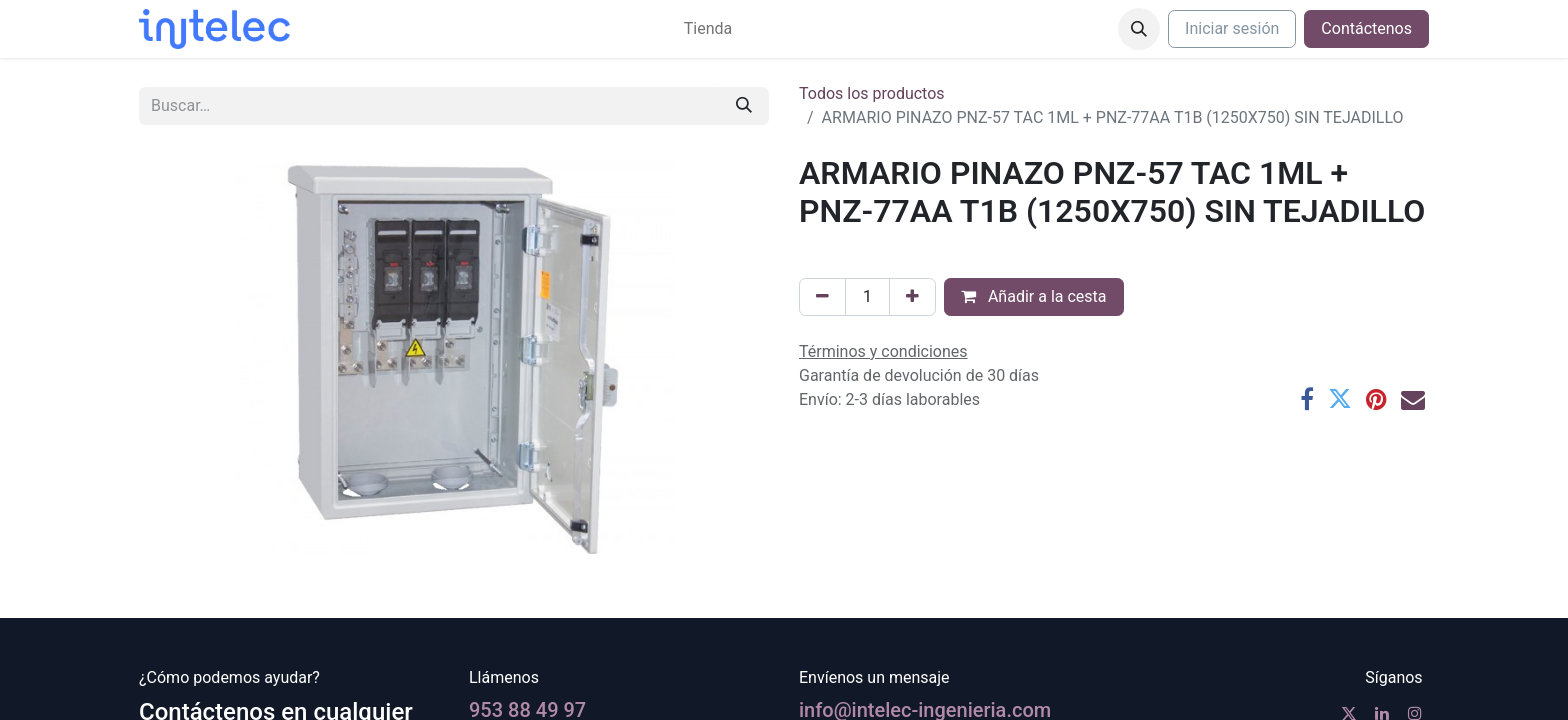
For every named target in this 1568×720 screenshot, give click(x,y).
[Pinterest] (1376, 399)
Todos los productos (872, 93)
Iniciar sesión (1232, 28)
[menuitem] (708, 29)
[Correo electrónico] (1413, 399)
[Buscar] (744, 106)
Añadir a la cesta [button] (1034, 296)
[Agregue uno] (912, 297)
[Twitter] (1340, 399)
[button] (1139, 29)
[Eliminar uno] (822, 297)
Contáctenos (1366, 28)
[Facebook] (1307, 399)
